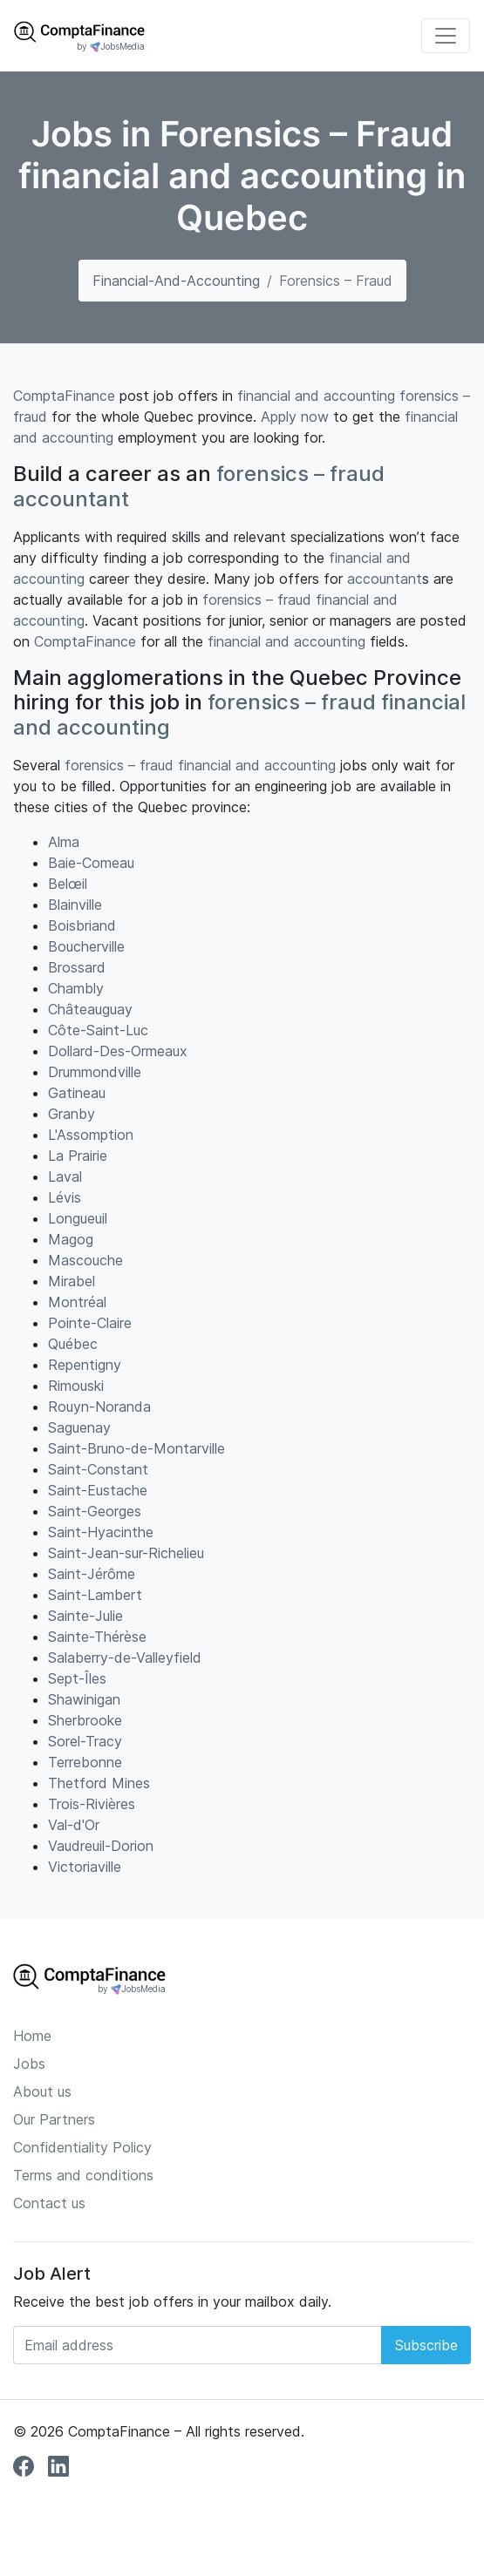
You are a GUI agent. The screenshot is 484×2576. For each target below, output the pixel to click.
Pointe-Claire (90, 1323)
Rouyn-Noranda (99, 1406)
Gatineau (77, 1093)
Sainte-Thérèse (97, 1636)
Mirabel (71, 1281)
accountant (71, 499)
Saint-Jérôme (91, 1574)
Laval (65, 1176)
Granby (71, 1113)
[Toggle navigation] (445, 35)
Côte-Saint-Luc (98, 1030)
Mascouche (85, 1260)
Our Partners (54, 2119)
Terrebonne (85, 1762)
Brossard (77, 967)
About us (42, 2091)
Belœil (67, 883)
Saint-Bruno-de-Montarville (136, 1448)
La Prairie (77, 1155)
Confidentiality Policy (82, 2147)
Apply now (295, 416)
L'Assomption (90, 1134)
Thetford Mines (99, 1783)
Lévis (64, 1197)
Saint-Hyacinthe (100, 1532)
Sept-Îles (77, 1678)
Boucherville (86, 946)
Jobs (29, 2063)
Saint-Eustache (97, 1490)
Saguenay (79, 1427)
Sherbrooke (85, 1720)
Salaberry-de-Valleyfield (124, 1657)
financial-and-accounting (176, 280)
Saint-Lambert (95, 1594)
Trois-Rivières (91, 1804)
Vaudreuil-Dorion (100, 1845)
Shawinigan (84, 1699)
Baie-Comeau (91, 862)
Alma (63, 842)
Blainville (75, 904)
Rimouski (76, 1385)
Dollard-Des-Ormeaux (117, 1051)
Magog (70, 1239)
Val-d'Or (73, 1825)
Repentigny (84, 1364)
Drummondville (94, 1072)
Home (32, 2035)
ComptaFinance (64, 395)
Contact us (49, 2203)
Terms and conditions (83, 2175)
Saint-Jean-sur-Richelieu (126, 1553)
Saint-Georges (94, 1511)
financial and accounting (316, 395)
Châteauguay (90, 1009)
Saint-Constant (98, 1469)
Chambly (76, 988)
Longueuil (77, 1218)
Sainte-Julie (85, 1615)
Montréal (77, 1302)
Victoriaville (84, 1866)
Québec (73, 1343)
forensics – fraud (300, 473)
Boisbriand (82, 925)
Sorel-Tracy (85, 1741)
